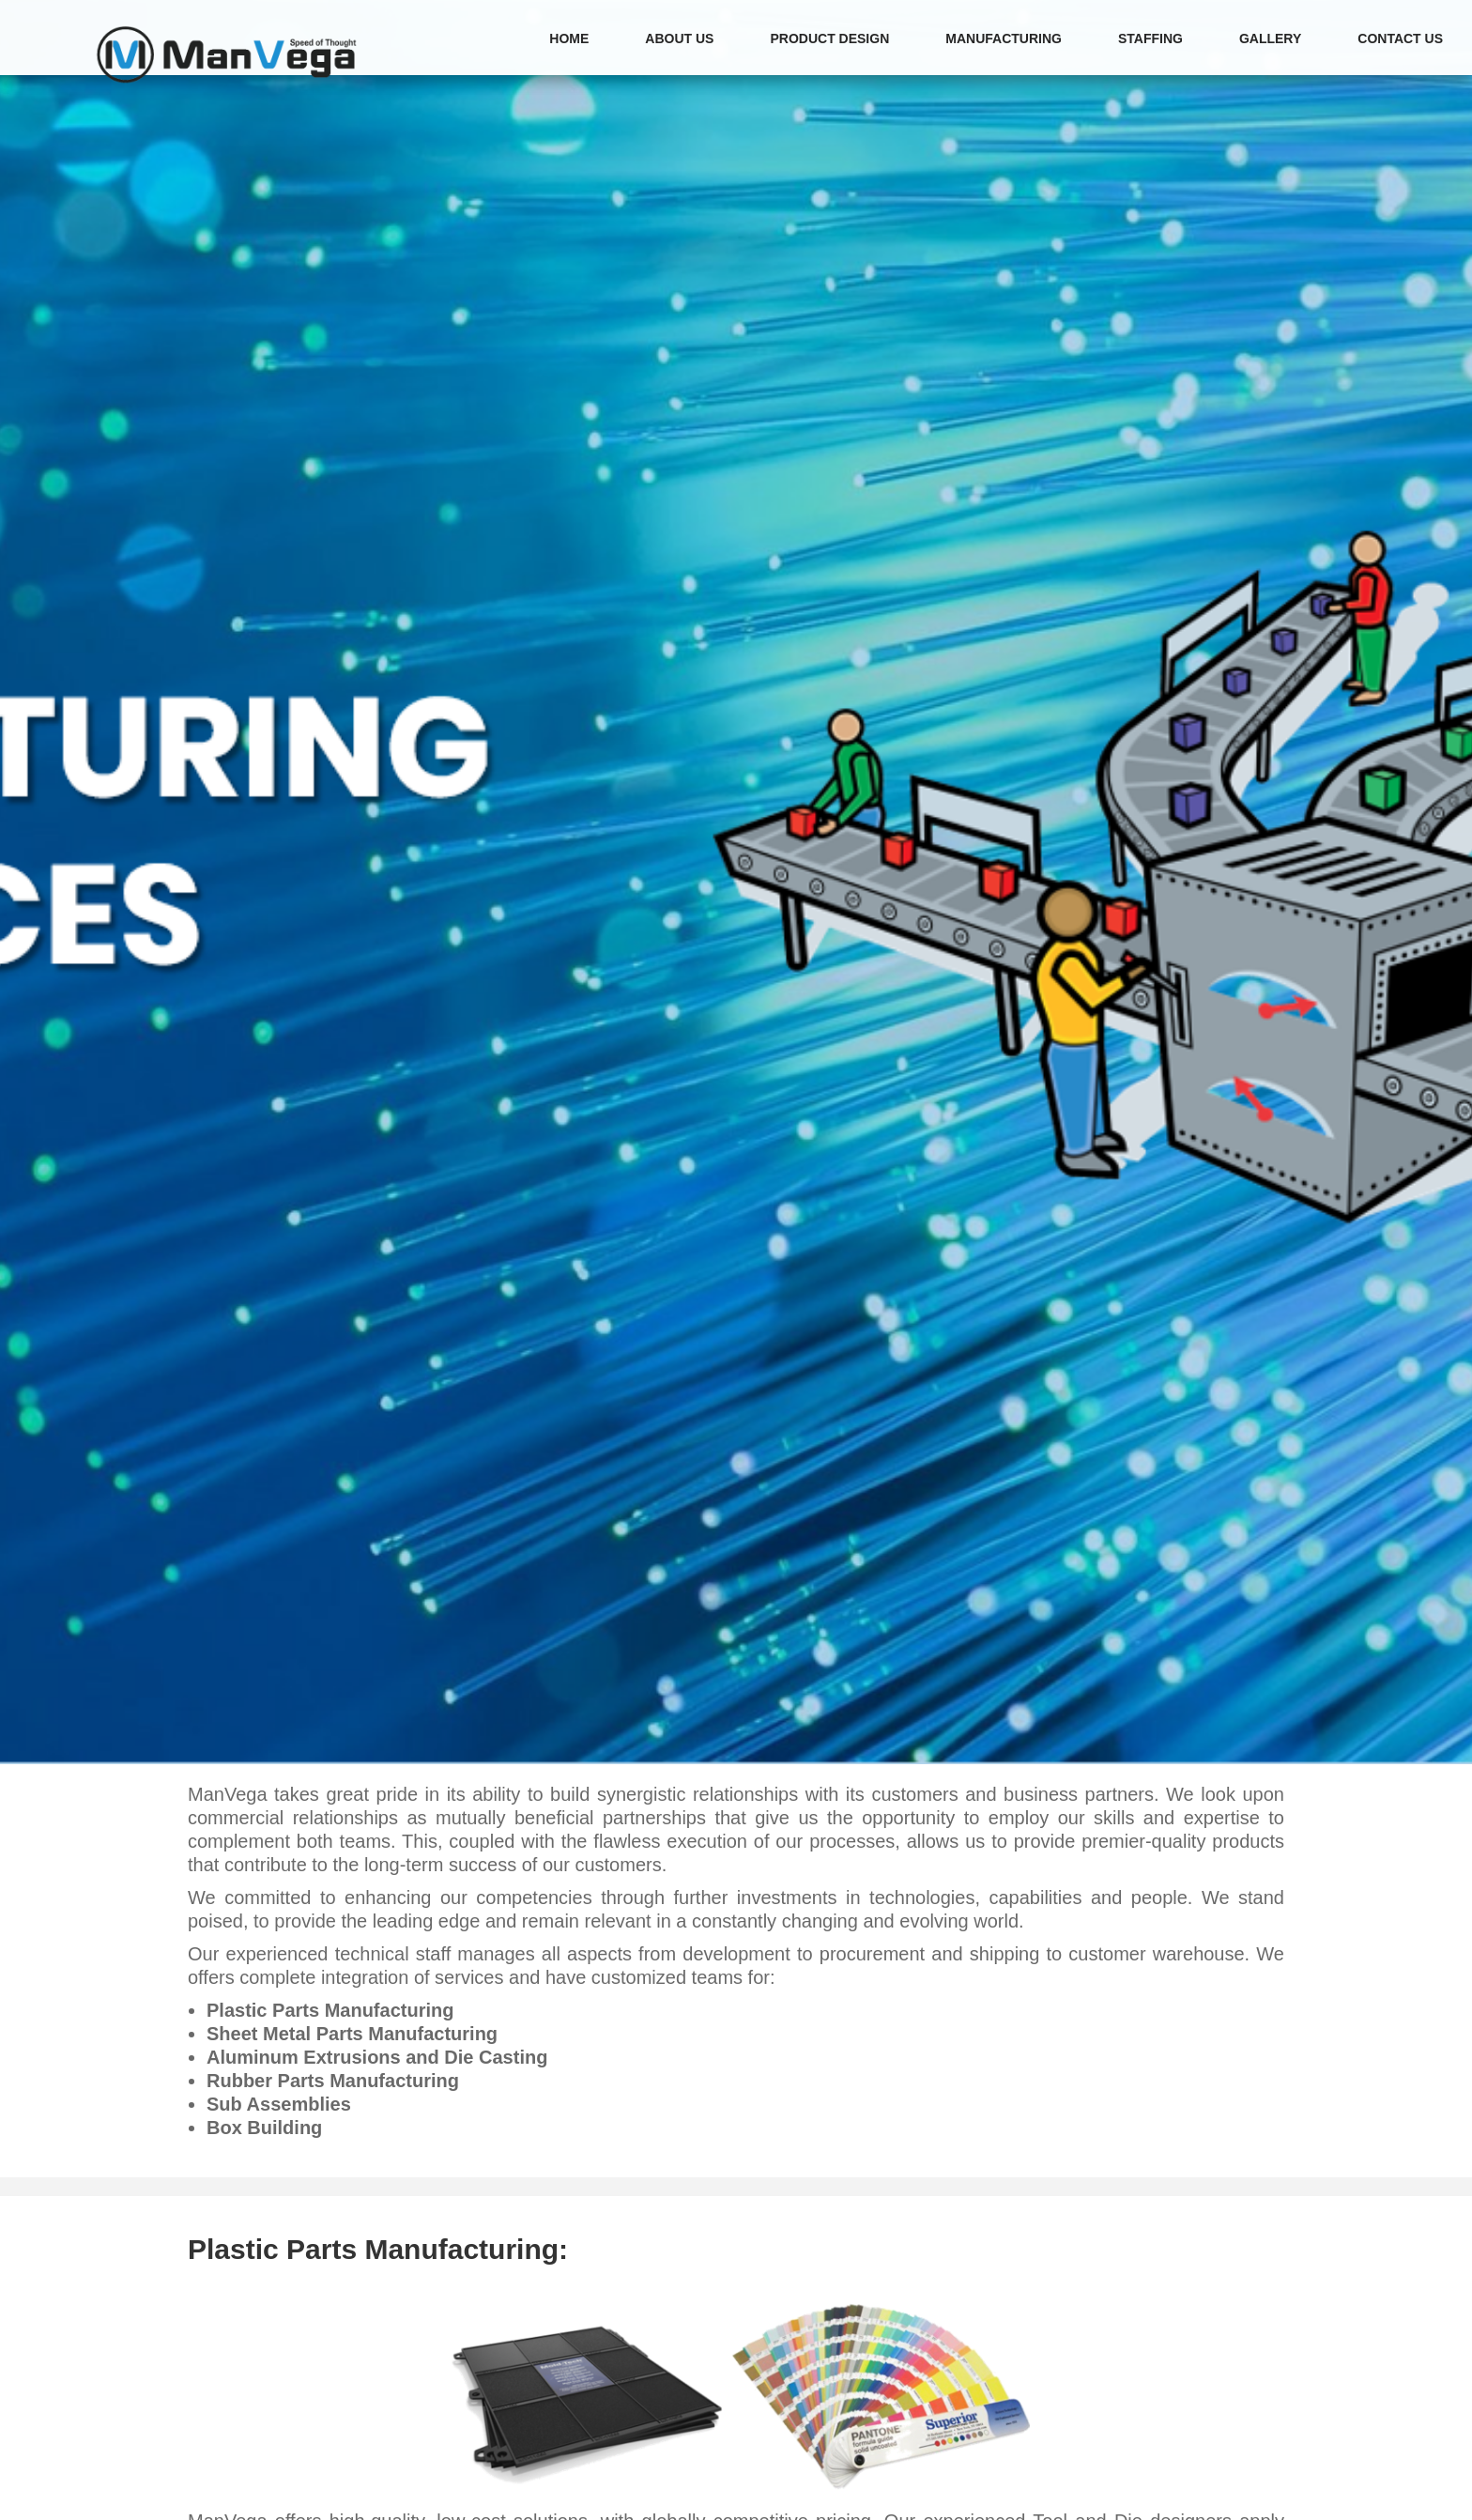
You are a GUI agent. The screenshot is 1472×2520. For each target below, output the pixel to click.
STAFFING (1150, 38)
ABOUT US (679, 38)
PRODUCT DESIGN (829, 38)
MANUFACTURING (1003, 38)
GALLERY (1270, 38)
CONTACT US (1400, 38)
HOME (569, 38)
